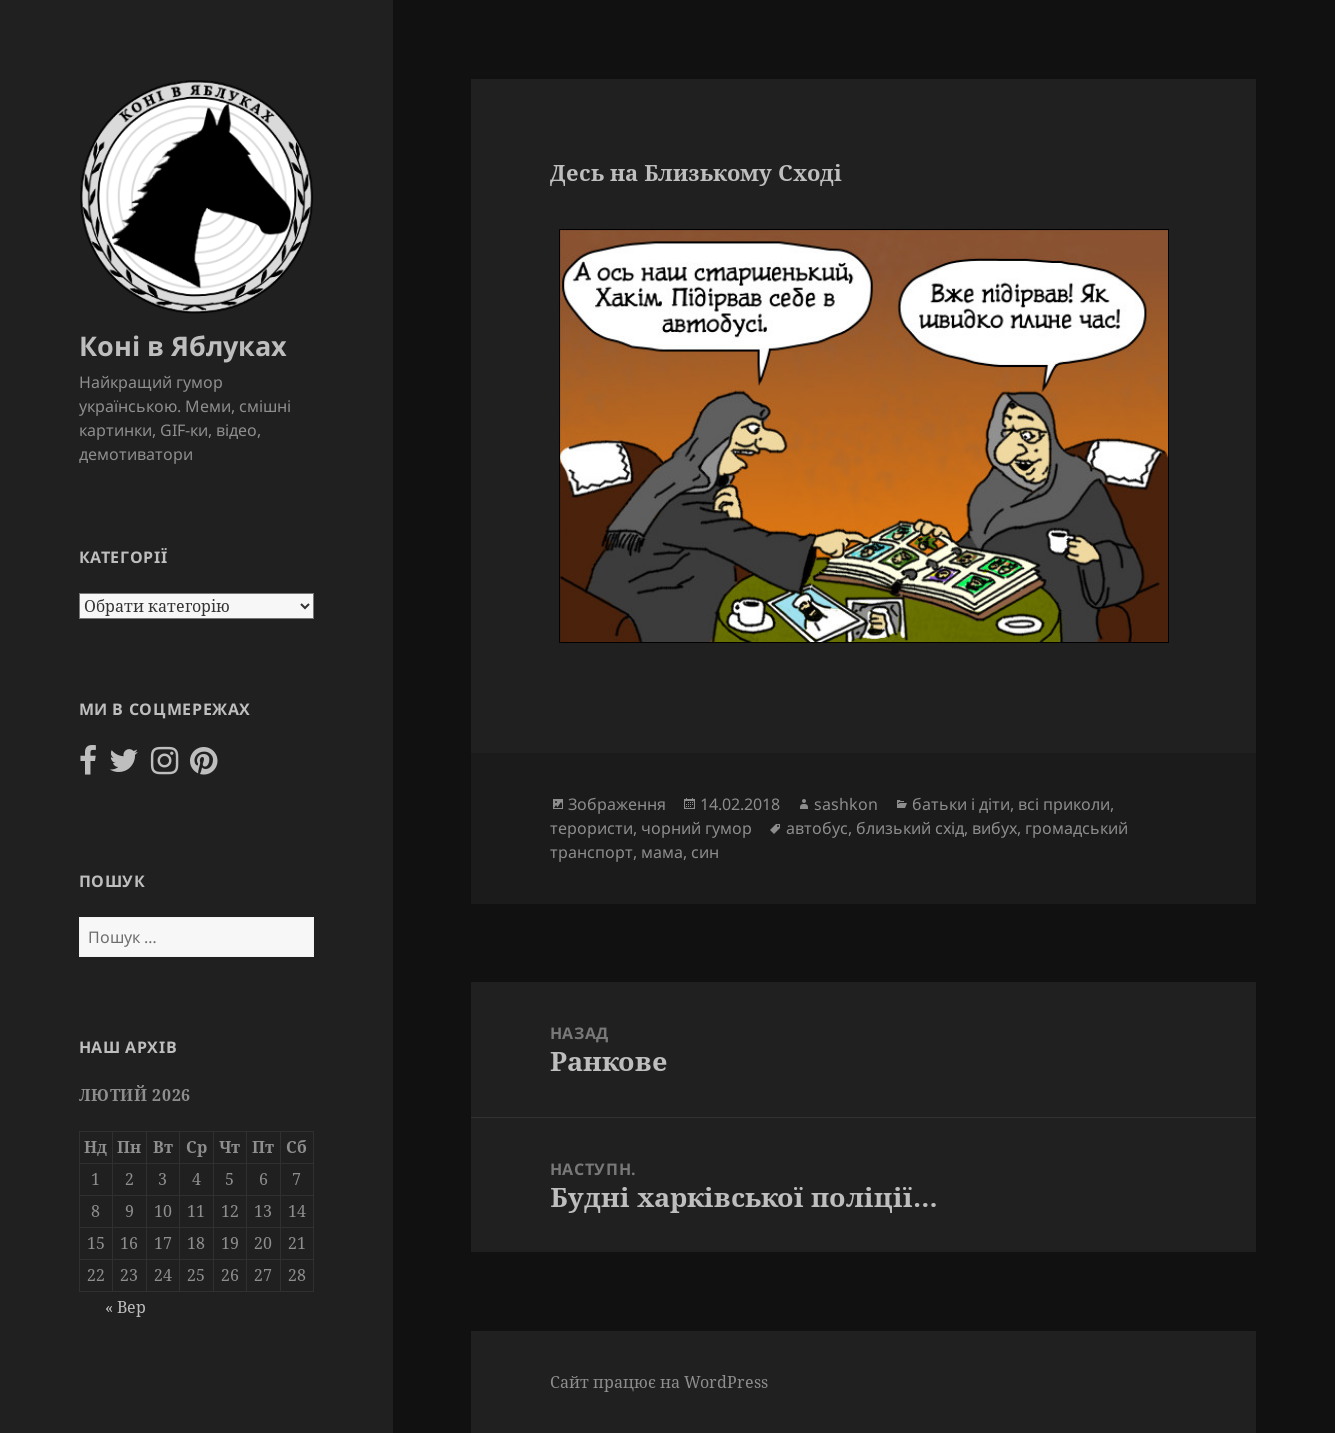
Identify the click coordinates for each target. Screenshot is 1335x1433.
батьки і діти (961, 804)
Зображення (617, 804)
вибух (994, 828)
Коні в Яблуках (183, 345)
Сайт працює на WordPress (659, 1382)
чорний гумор (696, 828)
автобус (817, 828)
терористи (591, 828)
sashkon (846, 804)
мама (662, 852)
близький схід (910, 828)
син (705, 852)
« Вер (125, 1307)
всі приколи (1064, 804)
